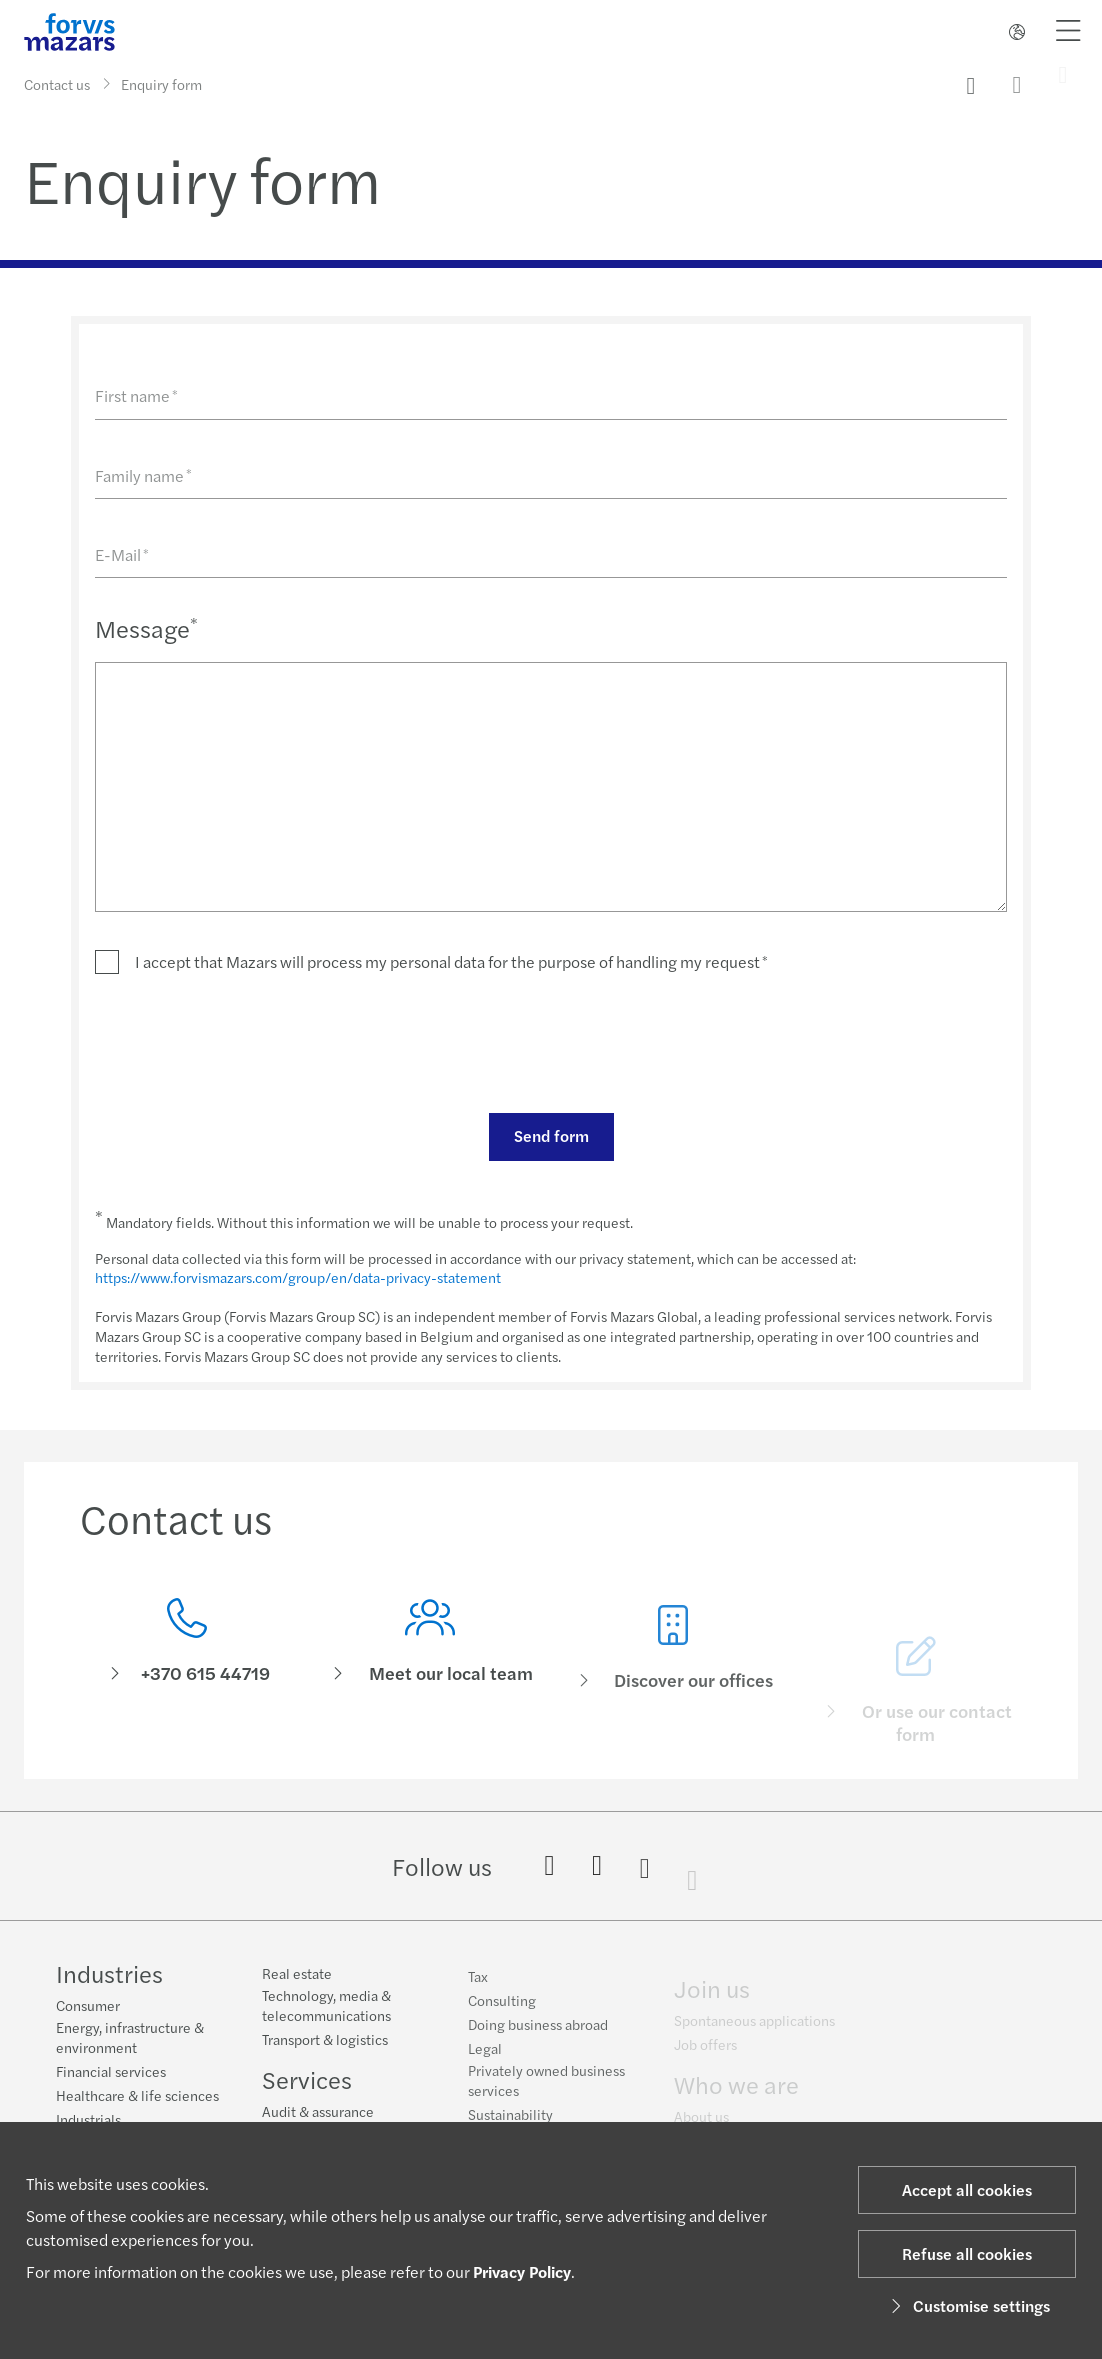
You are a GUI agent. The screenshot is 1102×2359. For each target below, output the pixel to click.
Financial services (111, 2074)
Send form (551, 1135)
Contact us (57, 84)
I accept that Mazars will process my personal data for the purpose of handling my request (451, 961)
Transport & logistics (325, 2054)
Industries (109, 1976)
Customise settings (967, 2305)
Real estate (297, 1988)
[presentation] (247, 1042)
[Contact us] (186, 1659)
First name (136, 395)
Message (146, 628)
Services (307, 2094)
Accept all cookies (967, 2189)
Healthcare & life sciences (137, 2098)
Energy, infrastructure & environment (130, 2040)
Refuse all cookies (967, 2253)
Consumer (88, 2008)
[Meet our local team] (429, 1690)
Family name (143, 475)
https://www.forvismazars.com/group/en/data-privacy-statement (298, 1277)
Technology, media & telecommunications (326, 2020)
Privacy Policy (522, 2271)
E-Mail (122, 554)
